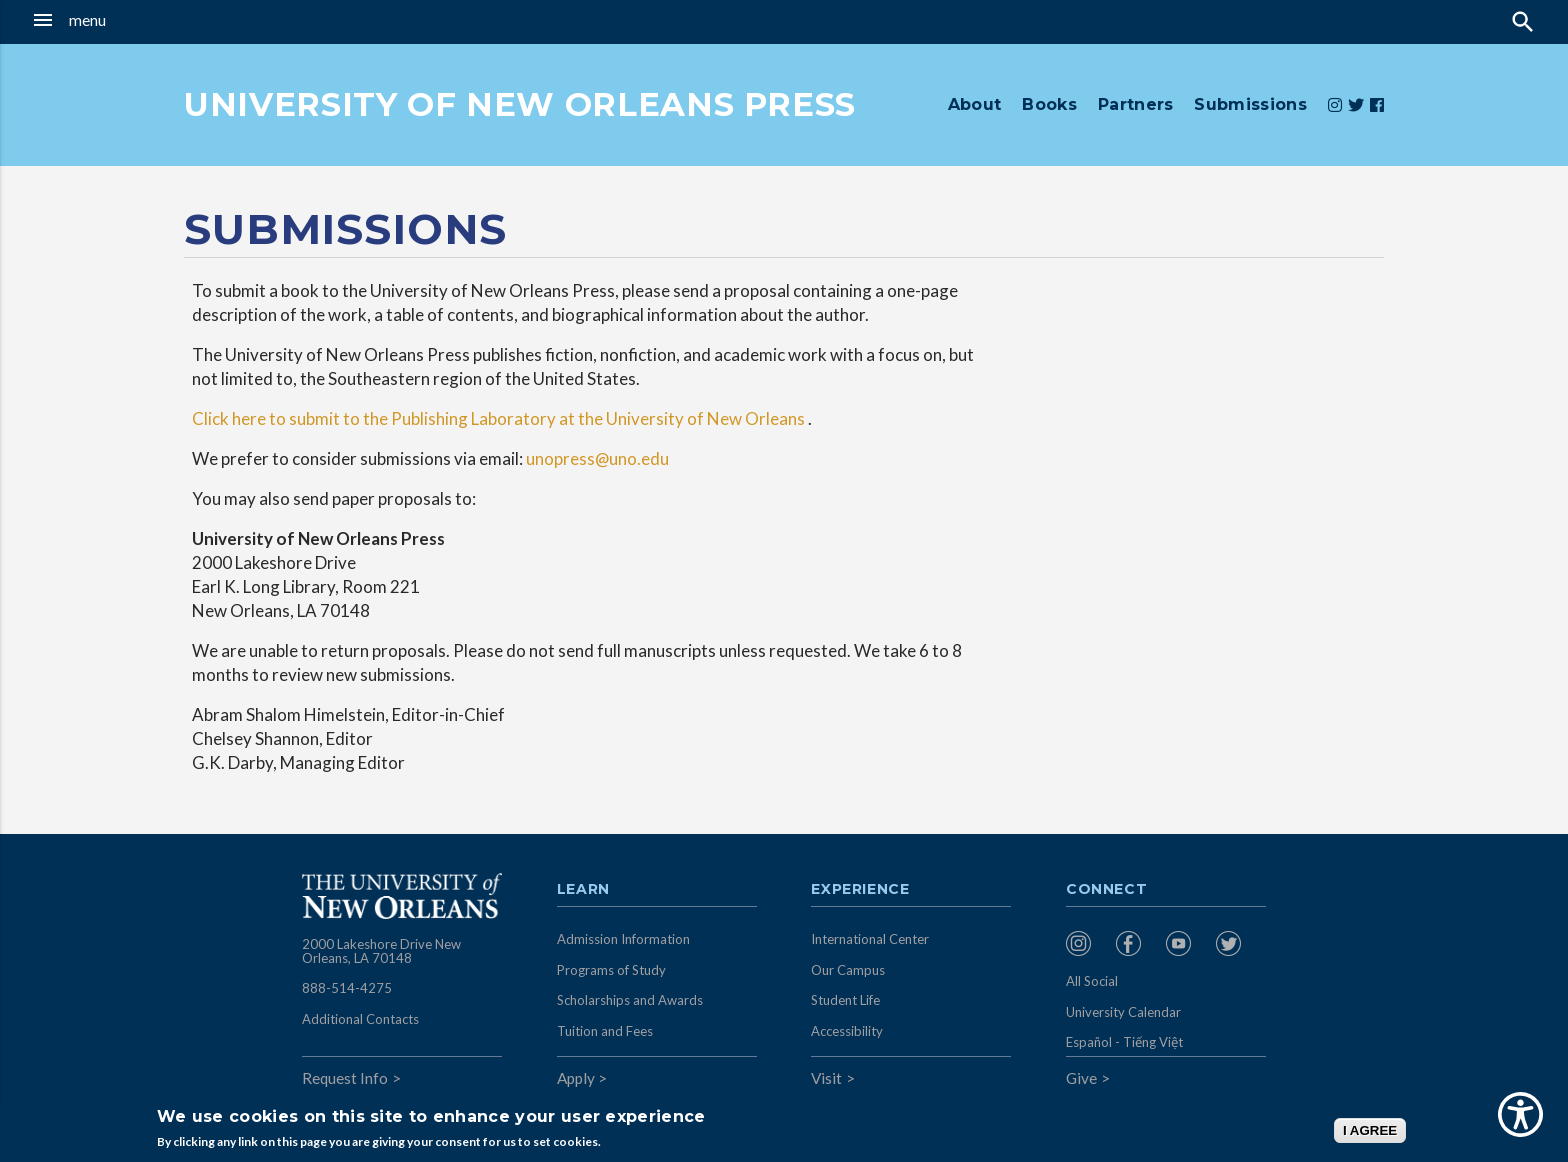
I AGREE (1370, 1130)
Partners (1136, 104)
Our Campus (848, 970)
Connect (1107, 890)
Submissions (1250, 104)
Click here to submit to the (290, 418)
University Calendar (1123, 1012)
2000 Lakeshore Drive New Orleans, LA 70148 (381, 951)
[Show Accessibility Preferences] (1520, 1114)
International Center (870, 939)
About (975, 104)
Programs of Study (611, 970)
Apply (576, 1078)
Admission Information (623, 939)
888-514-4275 (347, 988)
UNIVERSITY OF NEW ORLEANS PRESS (520, 104)
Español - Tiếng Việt (1124, 1042)
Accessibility (847, 1031)
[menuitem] (1086, 943)
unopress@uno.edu (597, 458)
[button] (145, 20)
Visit (826, 1078)
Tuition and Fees (605, 1031)
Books (1049, 104)
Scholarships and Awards (630, 1000)
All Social (1092, 981)
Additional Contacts (360, 1019)
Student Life (845, 1000)
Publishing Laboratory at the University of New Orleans (596, 418)
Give (1081, 1078)
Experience (860, 890)
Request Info (345, 1078)
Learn (583, 890)
